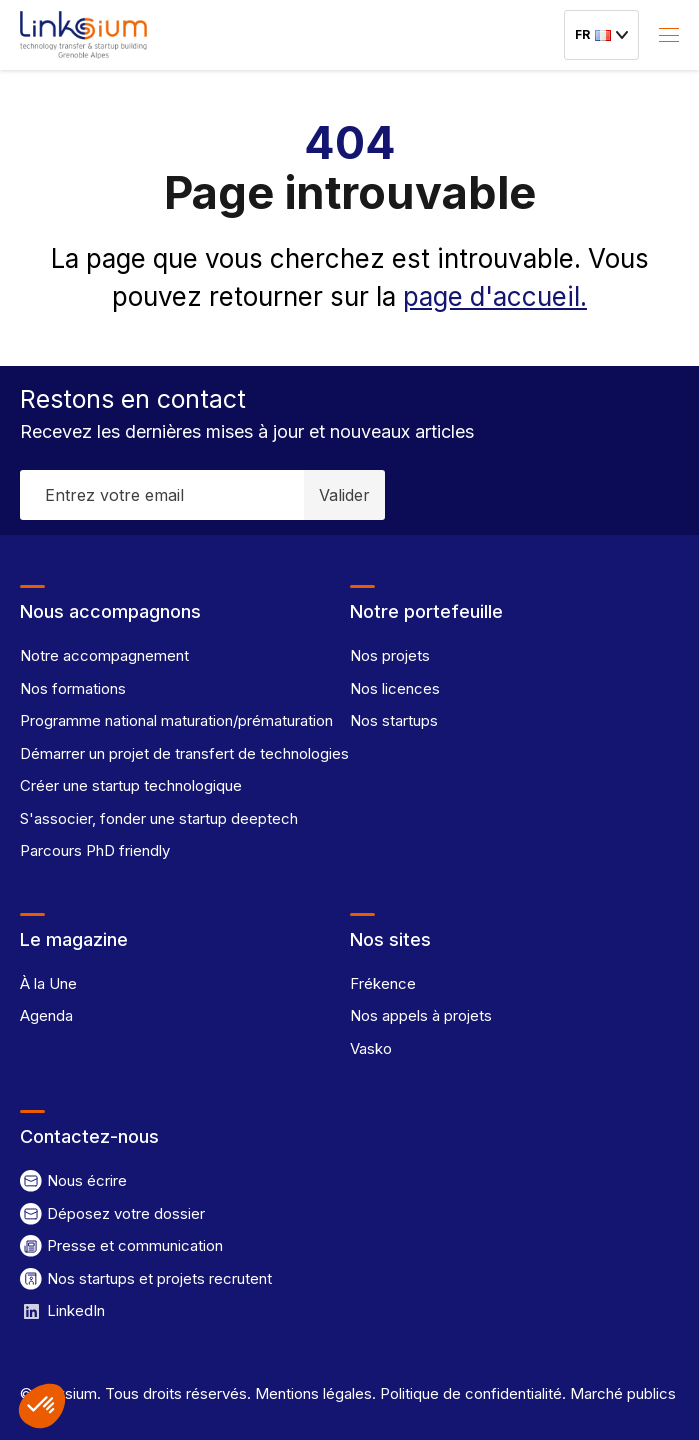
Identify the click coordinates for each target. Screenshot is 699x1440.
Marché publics (621, 1393)
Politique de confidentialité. (471, 1393)
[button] (42, 1406)
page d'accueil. (495, 296)
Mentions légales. (313, 1393)
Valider (344, 495)
